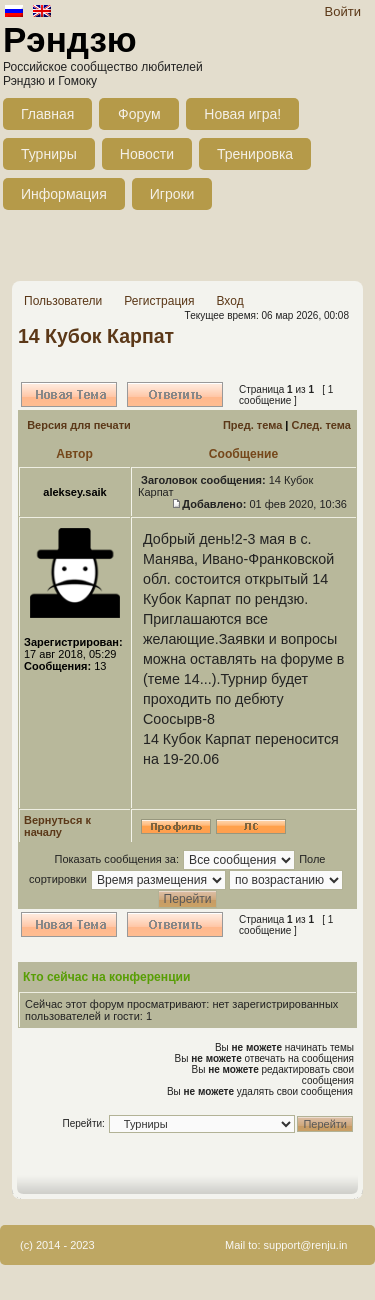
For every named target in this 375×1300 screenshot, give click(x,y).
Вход (229, 301)
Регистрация (159, 301)
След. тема (320, 425)
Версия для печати (79, 425)
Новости (147, 154)
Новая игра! (242, 114)
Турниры (49, 154)
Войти (343, 11)
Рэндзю (70, 39)
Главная (47, 114)
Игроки (172, 194)
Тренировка (255, 154)
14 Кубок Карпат (96, 336)
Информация (64, 194)
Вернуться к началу (57, 826)
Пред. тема (252, 425)
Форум (139, 114)
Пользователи (63, 301)
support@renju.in (306, 1245)
